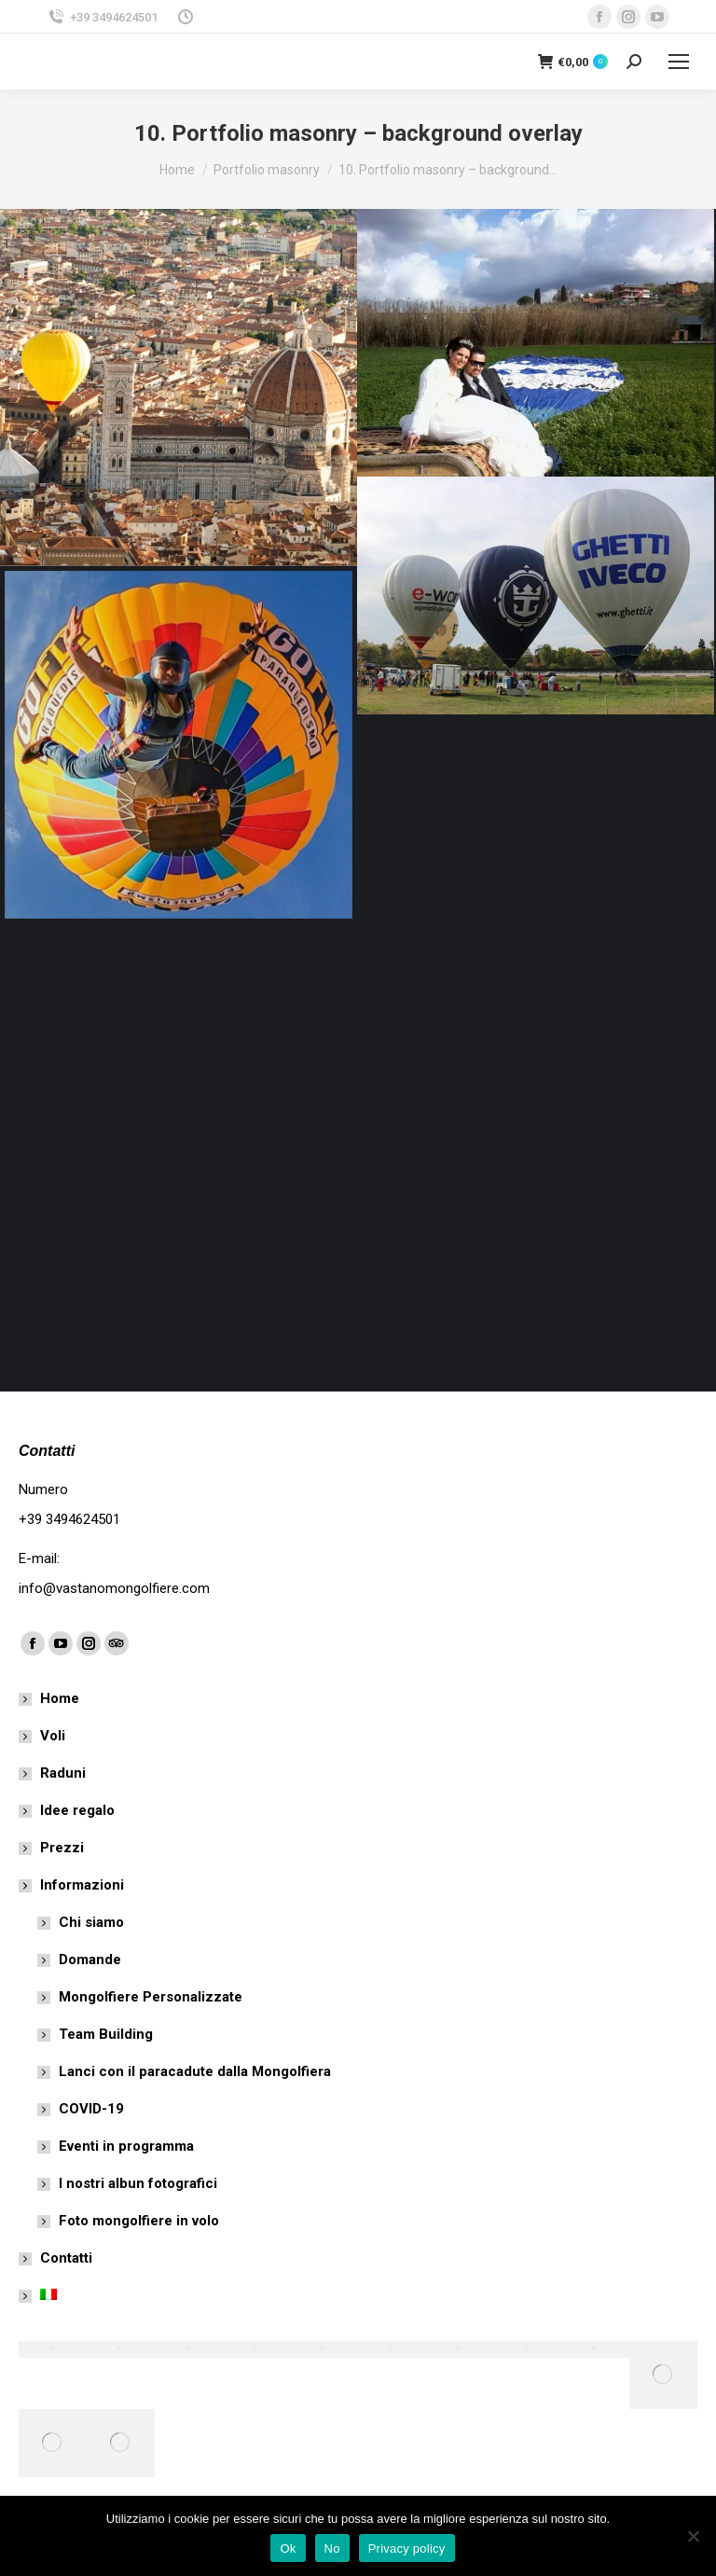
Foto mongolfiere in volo (139, 2220)
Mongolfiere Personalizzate (150, 1996)
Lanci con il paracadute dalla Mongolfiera (195, 2071)
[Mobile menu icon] (678, 61)
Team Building (106, 2034)
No (332, 2548)
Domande (90, 1959)
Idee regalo (77, 1810)
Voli (52, 1735)
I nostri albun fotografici (138, 2183)
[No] (692, 2536)
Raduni (63, 1773)
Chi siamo (91, 1922)
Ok (288, 2548)
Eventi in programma (126, 2146)
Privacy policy (407, 2548)
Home (59, 1698)
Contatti (66, 2258)
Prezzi (62, 1847)
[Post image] (179, 387)
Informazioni (72, 1885)
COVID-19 (91, 2108)
